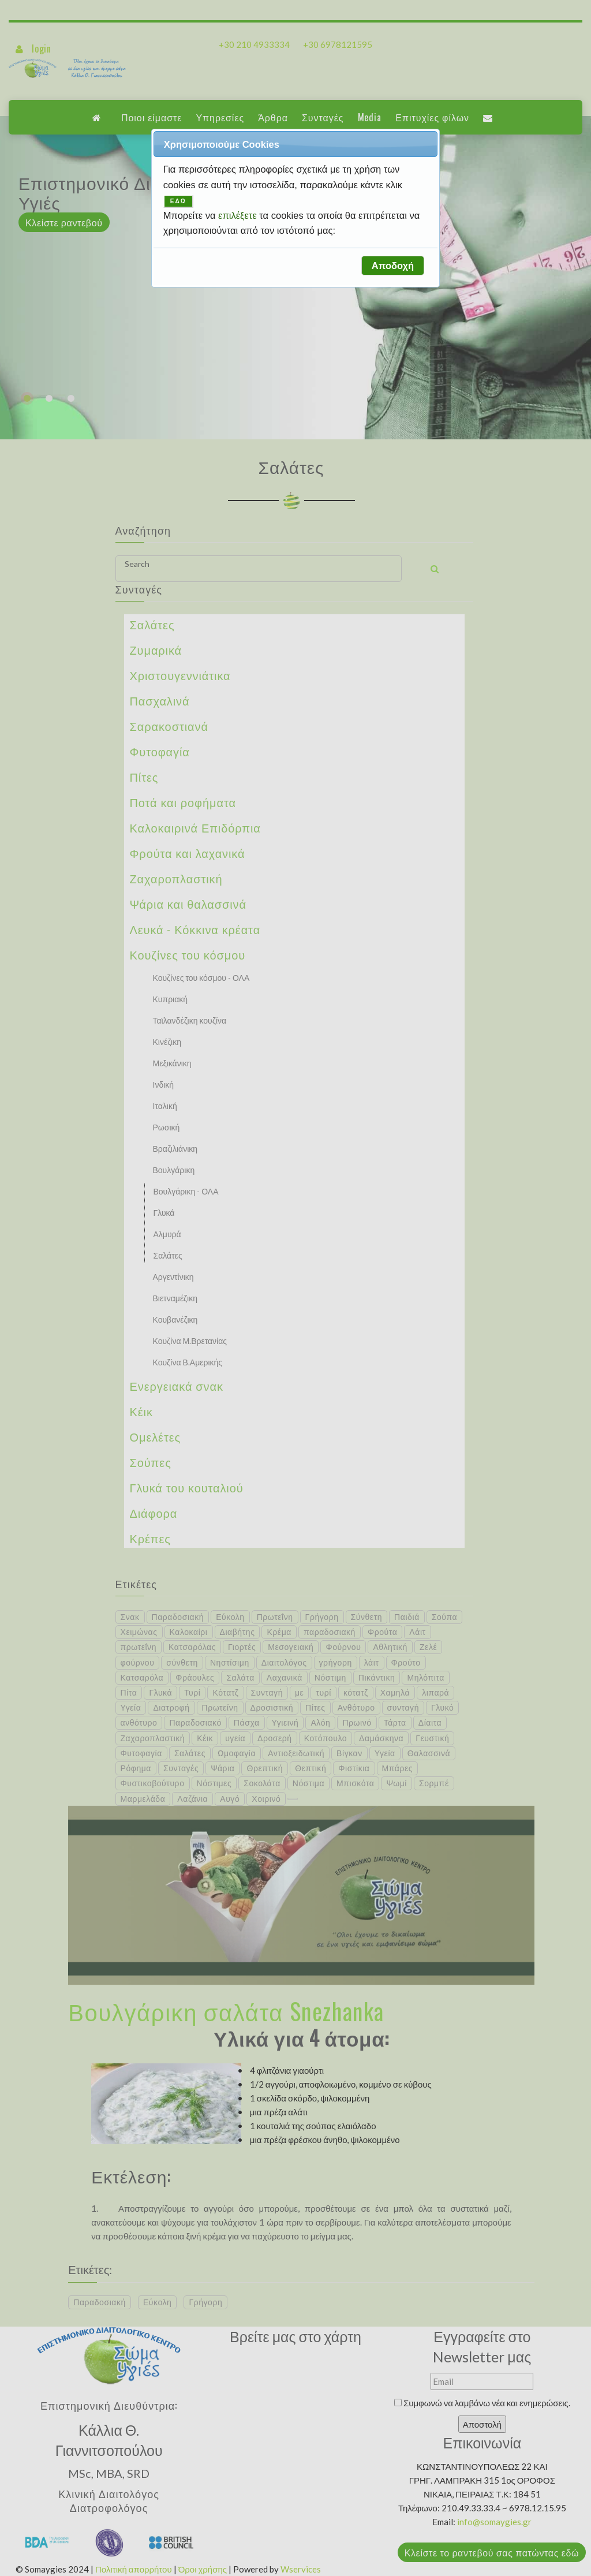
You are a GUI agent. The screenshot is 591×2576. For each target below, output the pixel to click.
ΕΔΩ (178, 201)
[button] (392, 265)
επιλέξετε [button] (238, 215)
